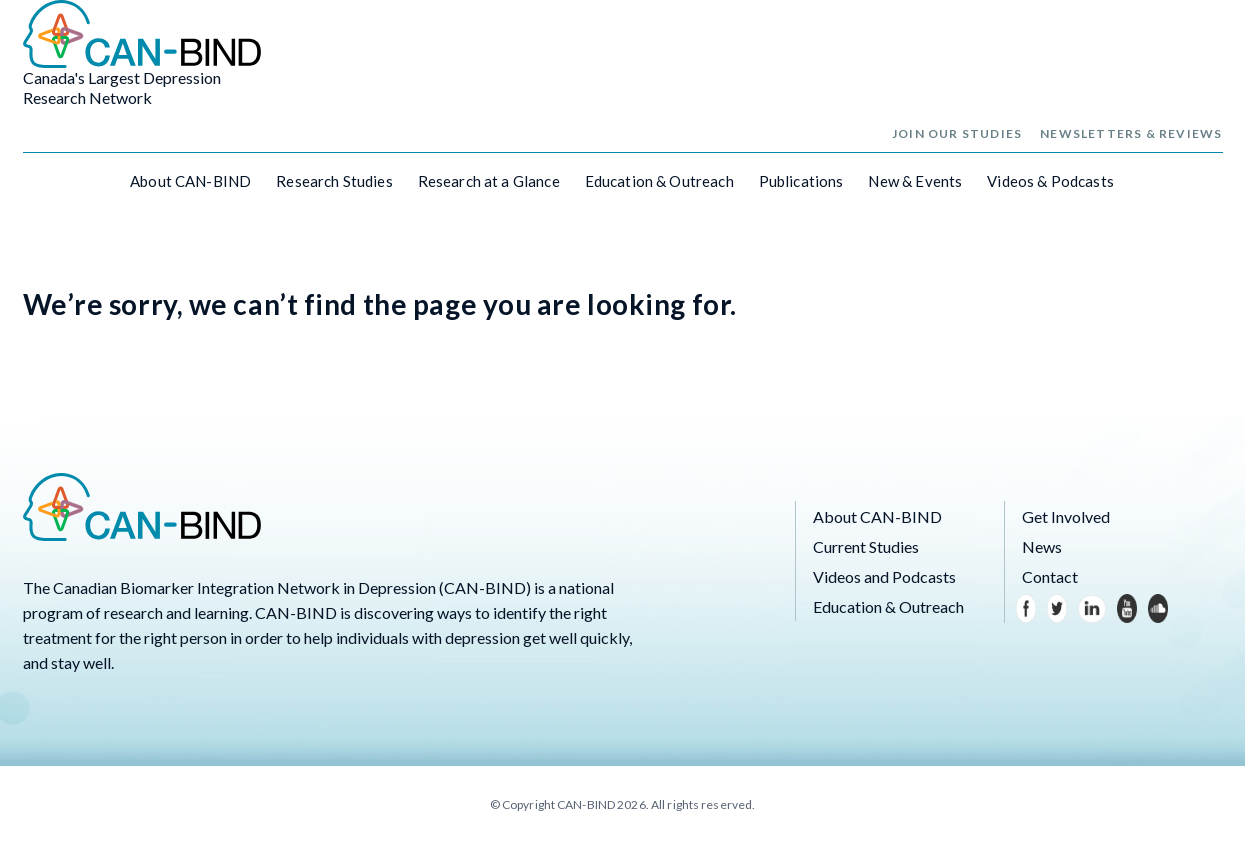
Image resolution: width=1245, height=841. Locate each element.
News (1042, 546)
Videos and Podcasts (884, 576)
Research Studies (334, 181)
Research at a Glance (489, 181)
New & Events (915, 181)
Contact (1050, 576)
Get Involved (1066, 516)
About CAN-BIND (190, 181)
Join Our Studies (957, 133)
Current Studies (866, 546)
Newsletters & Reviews (1131, 133)
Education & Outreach (659, 181)
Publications (801, 181)
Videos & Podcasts (1050, 181)
